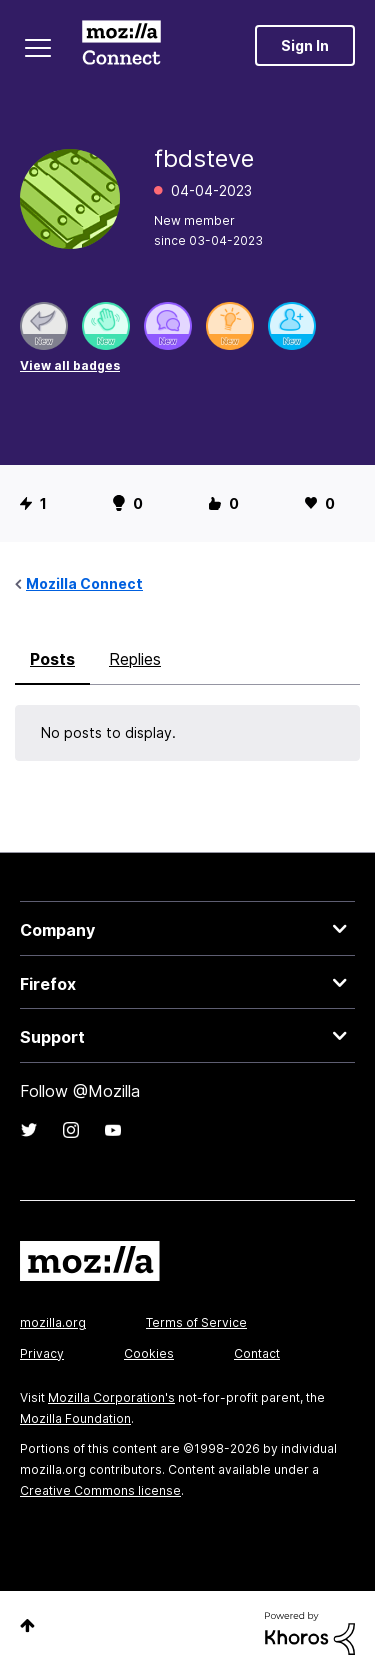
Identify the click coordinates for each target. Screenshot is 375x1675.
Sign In (305, 45)
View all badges (70, 365)
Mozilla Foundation (75, 1418)
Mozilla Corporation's (111, 1397)
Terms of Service (196, 1322)
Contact (257, 1353)
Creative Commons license (100, 1490)
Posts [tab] (52, 659)
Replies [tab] (135, 659)
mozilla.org (53, 1322)
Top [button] (27, 1625)
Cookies (149, 1353)
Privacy (42, 1353)
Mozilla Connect (121, 45)
